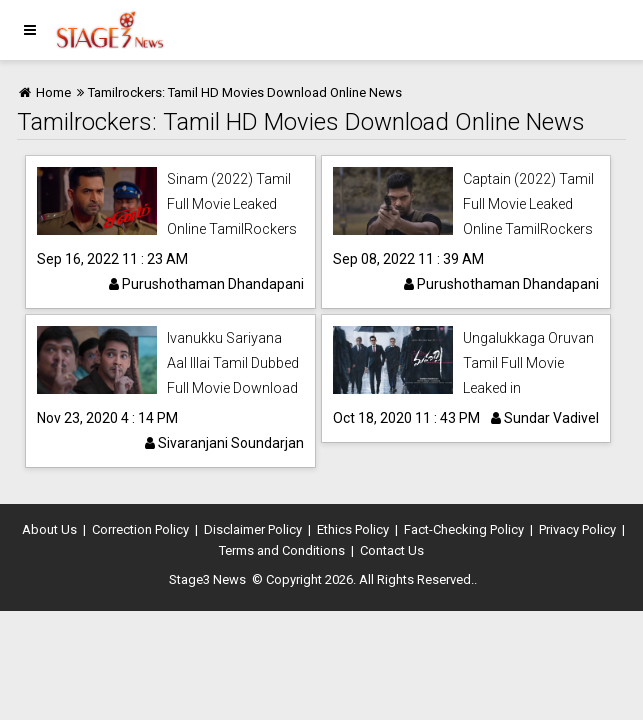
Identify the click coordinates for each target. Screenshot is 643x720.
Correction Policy (140, 529)
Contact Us (392, 550)
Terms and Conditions (282, 550)
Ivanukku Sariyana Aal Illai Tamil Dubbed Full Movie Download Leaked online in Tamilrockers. (233, 388)
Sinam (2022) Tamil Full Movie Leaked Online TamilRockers (232, 204)
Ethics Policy (353, 529)
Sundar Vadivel (545, 418)
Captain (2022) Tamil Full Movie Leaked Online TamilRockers (528, 204)
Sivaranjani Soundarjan (224, 443)
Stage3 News (207, 579)
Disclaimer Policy (253, 529)
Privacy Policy (577, 529)
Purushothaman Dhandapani (206, 284)
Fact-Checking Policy (464, 529)
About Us (49, 529)
